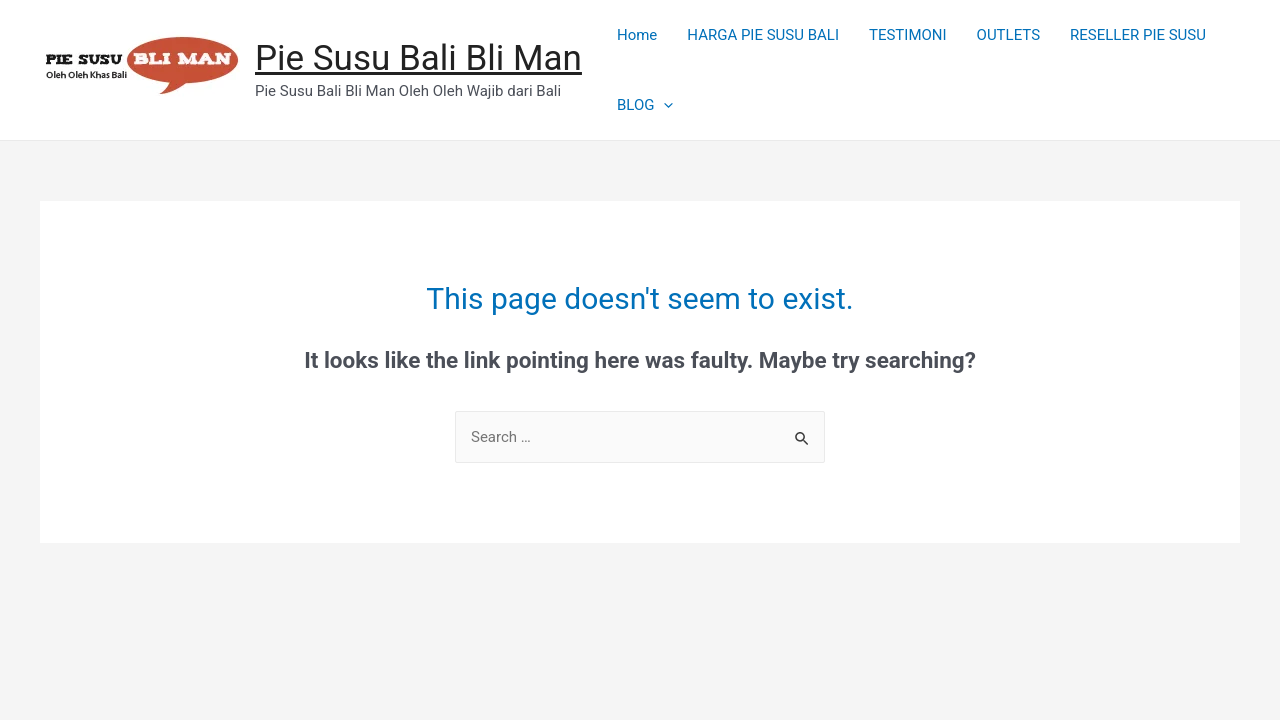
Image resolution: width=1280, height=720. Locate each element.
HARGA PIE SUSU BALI (763, 35)
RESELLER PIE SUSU (1138, 35)
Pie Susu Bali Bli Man (418, 58)
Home (637, 35)
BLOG (645, 105)
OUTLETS (1009, 35)
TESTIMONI (908, 35)
